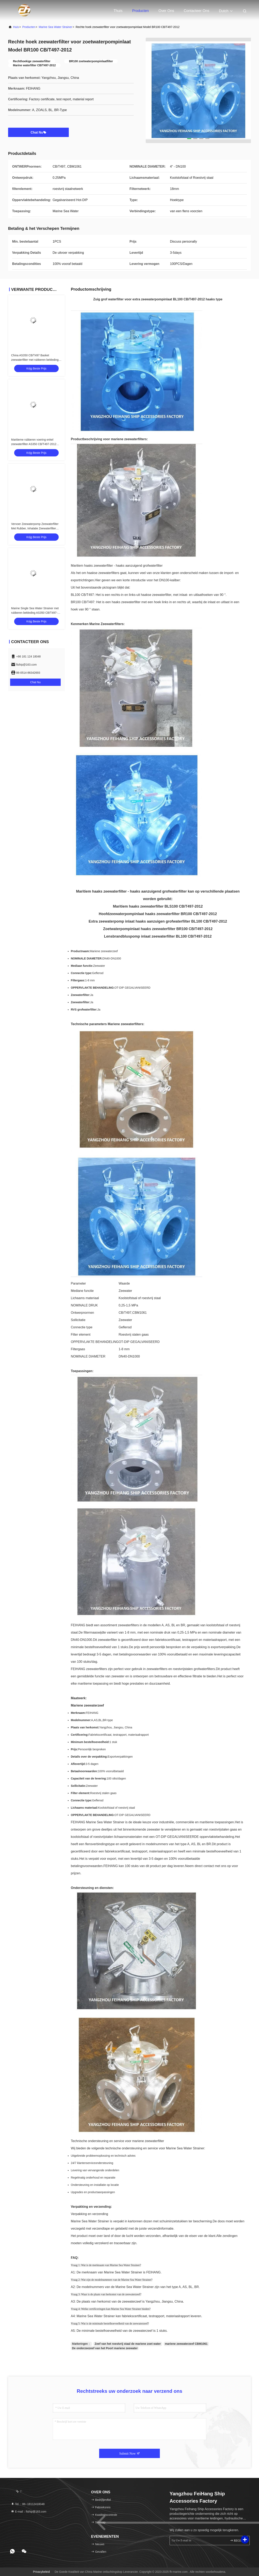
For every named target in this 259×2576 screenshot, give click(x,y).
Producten (140, 11)
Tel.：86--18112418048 (28, 2504)
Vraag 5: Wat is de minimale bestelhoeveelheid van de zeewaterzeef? (110, 2323)
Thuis (118, 11)
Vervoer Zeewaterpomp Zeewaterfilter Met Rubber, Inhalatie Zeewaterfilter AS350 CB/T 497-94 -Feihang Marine (34, 528)
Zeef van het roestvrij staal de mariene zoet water (128, 2343)
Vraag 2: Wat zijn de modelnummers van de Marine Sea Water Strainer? (111, 2279)
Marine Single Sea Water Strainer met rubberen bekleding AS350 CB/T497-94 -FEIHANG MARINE (36, 613)
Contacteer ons (196, 11)
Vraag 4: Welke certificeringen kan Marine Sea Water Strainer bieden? (111, 2308)
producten (28, 27)
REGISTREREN (238, 2540)
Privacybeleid (41, 2571)
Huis (16, 27)
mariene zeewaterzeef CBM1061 (186, 2343)
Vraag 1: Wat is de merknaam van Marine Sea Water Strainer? (106, 2265)
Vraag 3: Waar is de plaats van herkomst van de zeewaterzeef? (106, 2294)
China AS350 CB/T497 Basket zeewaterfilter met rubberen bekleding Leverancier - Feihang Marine (34, 360)
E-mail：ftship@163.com (28, 2511)
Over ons (166, 11)
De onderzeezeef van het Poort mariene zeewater (105, 2348)
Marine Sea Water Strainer (55, 27)
